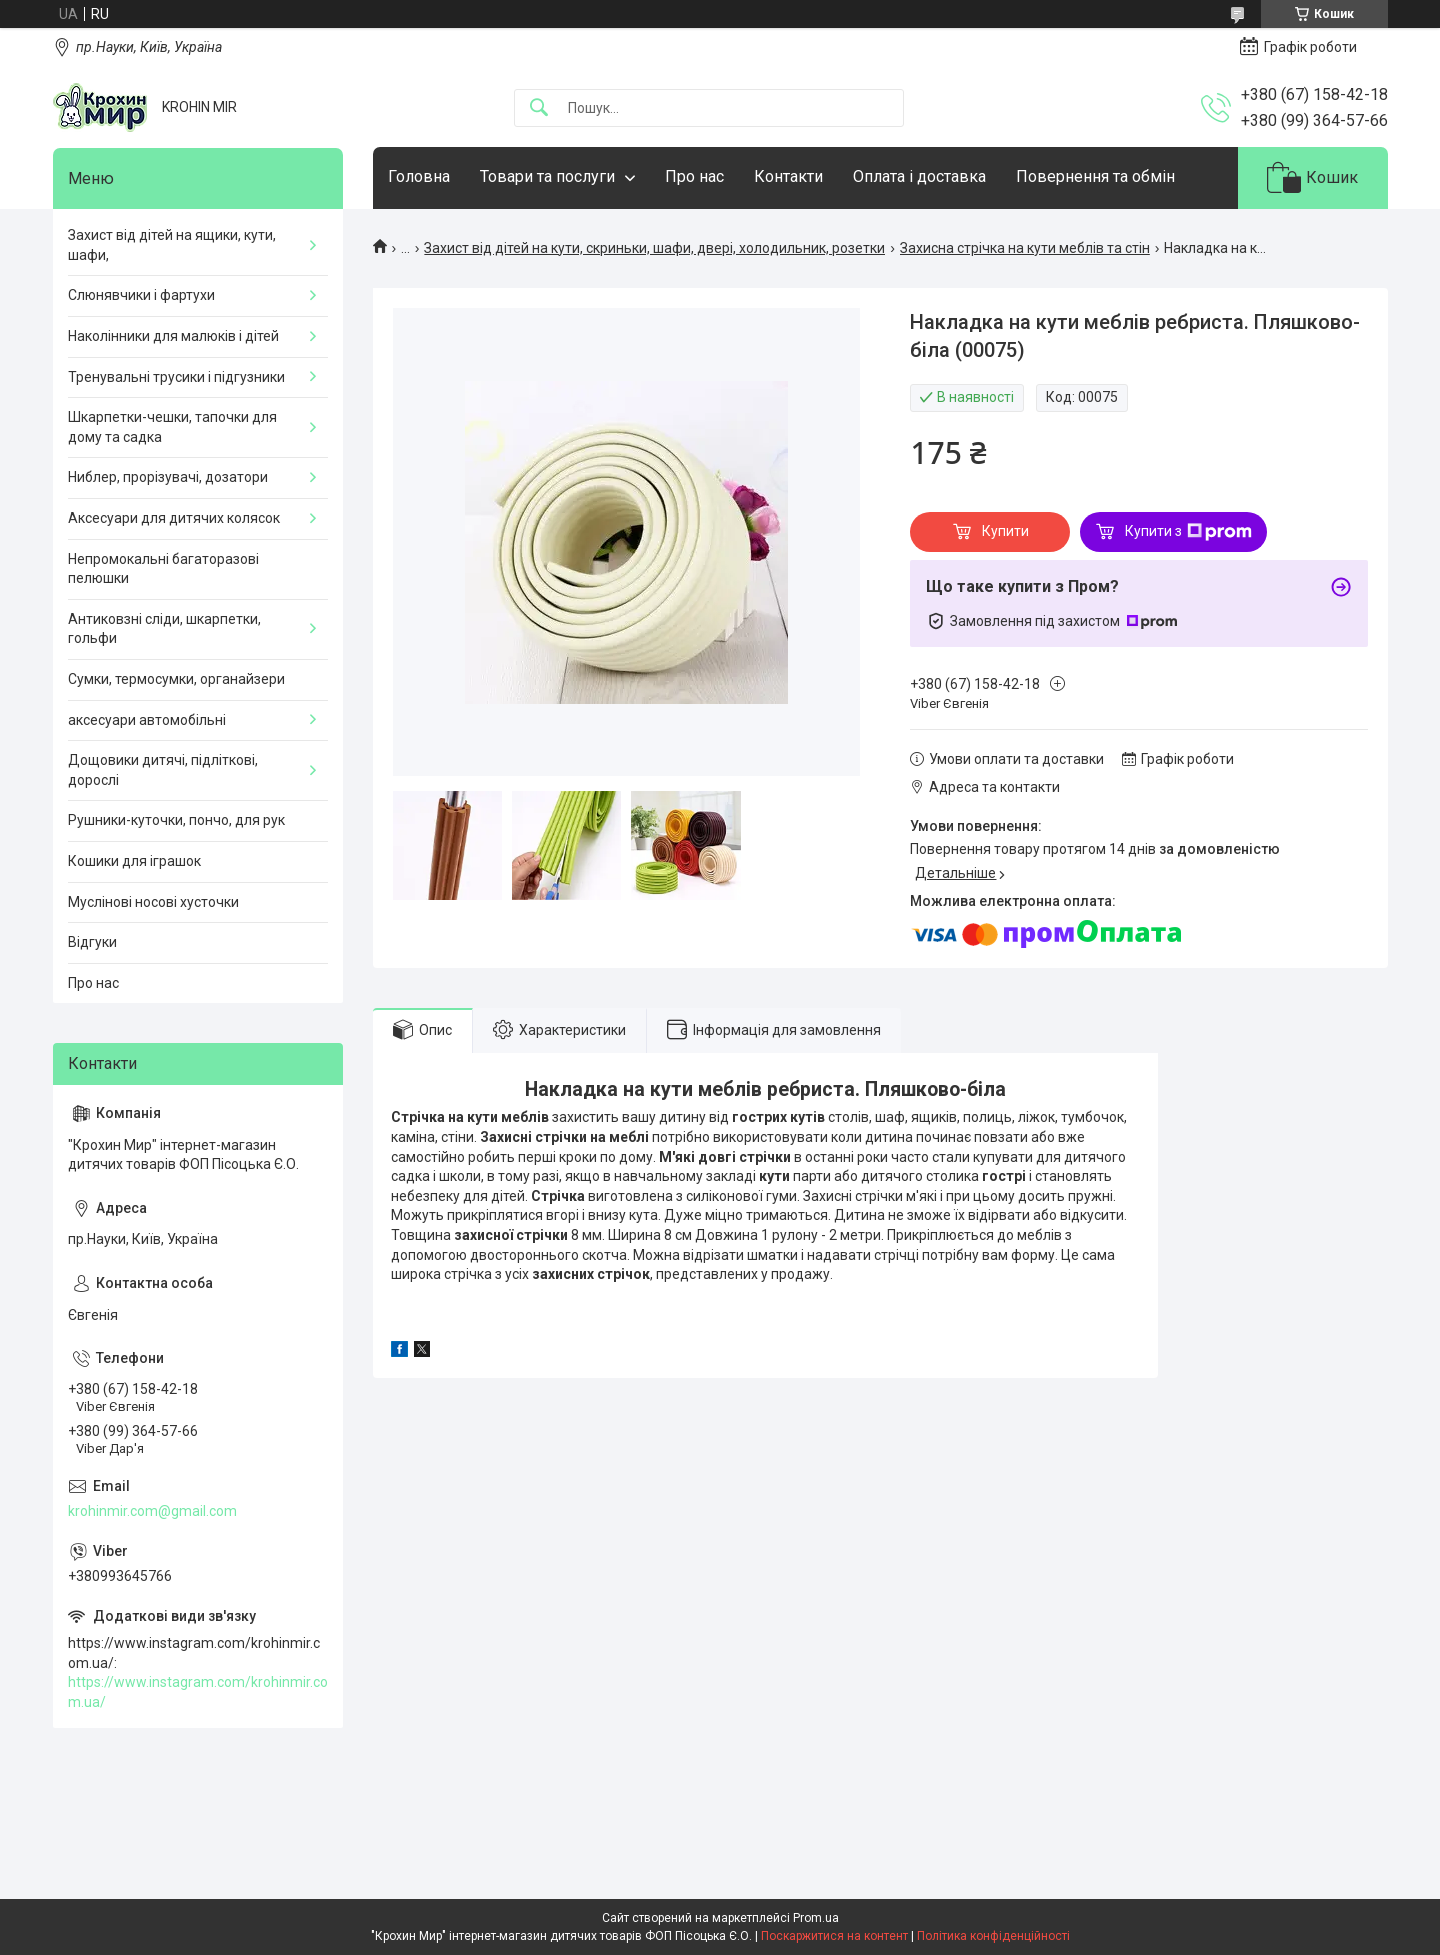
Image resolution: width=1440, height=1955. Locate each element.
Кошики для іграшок (134, 861)
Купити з (1188, 532)
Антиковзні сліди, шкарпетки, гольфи (164, 629)
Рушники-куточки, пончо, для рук (176, 820)
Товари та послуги (547, 176)
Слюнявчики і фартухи (141, 295)
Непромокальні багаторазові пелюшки (163, 569)
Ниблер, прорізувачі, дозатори (168, 477)
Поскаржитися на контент (834, 1936)
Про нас (694, 176)
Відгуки (92, 942)
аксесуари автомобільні (147, 720)
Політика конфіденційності (993, 1936)
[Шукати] (539, 108)
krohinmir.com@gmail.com (152, 1511)
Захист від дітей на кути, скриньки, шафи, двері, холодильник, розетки (654, 248)
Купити (1005, 531)
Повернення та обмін (1095, 176)
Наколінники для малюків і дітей (173, 336)
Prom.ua (816, 1918)
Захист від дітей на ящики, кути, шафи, (172, 245)
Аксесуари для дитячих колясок (174, 518)
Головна (419, 176)
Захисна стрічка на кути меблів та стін (1025, 248)
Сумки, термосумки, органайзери (176, 679)
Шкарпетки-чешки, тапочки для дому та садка (172, 427)
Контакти (788, 176)
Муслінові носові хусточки (153, 902)
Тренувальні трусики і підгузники (176, 377)
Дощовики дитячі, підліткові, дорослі (163, 770)
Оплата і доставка (919, 176)
